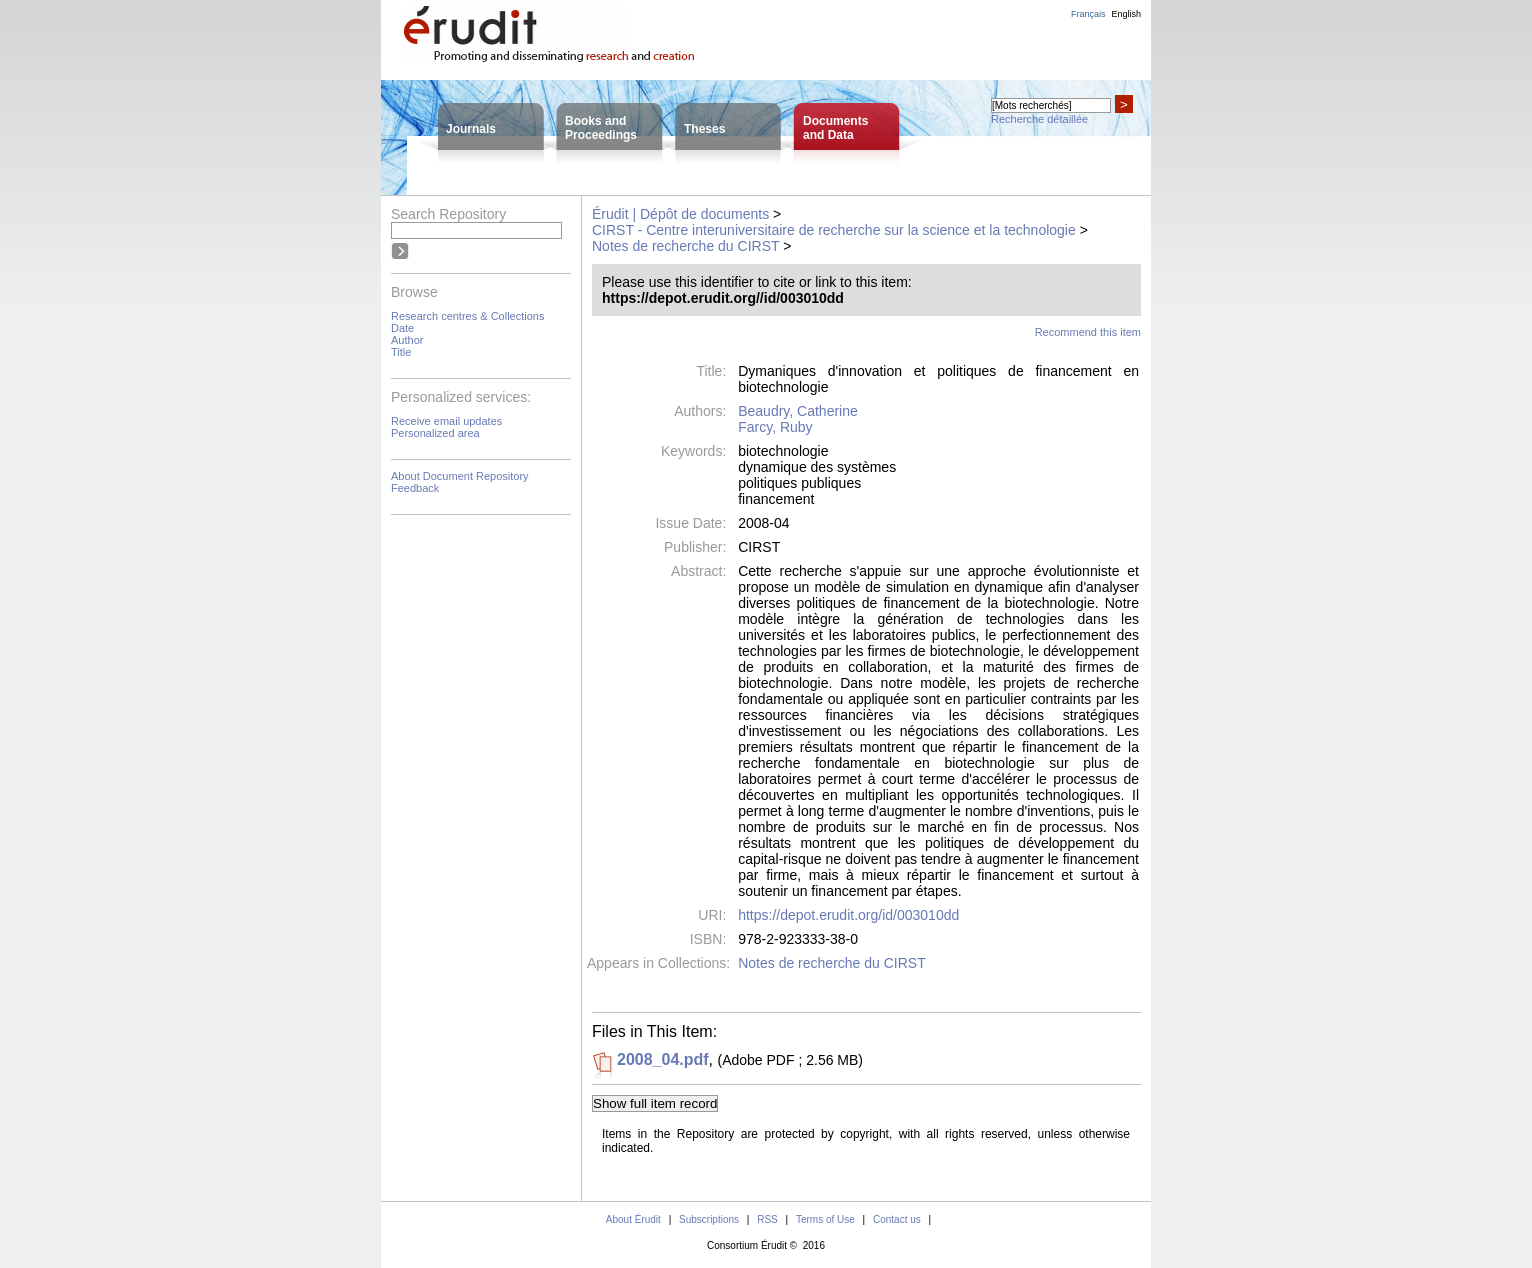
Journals (471, 129)
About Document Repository (460, 476)
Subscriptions (709, 1219)
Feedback (415, 488)
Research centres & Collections (467, 316)
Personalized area (435, 433)
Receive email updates (446, 421)
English (1126, 14)
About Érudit (633, 1219)
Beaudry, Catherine (798, 411)
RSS (767, 1219)
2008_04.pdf (663, 1059)
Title (401, 352)
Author (407, 340)
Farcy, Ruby (775, 427)
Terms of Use (825, 1219)
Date (402, 328)
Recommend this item (1088, 332)
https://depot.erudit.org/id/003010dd (848, 915)
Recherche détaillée (1039, 119)
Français (1088, 14)
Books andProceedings (601, 128)
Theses (704, 129)
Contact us (897, 1219)
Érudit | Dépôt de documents (680, 214)
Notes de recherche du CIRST (685, 246)
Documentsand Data (835, 128)
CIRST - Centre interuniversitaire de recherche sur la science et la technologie (834, 230)
